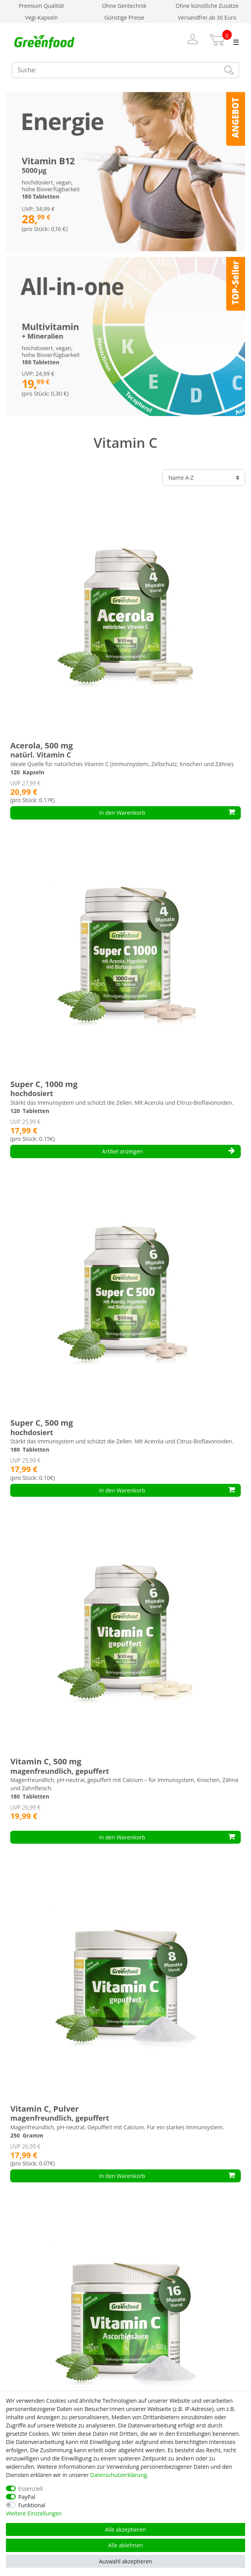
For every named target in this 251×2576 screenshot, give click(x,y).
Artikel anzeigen (168, 1151)
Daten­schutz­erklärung (118, 2475)
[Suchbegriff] (115, 70)
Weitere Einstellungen (34, 2513)
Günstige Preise (124, 17)
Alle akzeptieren (125, 2529)
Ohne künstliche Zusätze (206, 5)
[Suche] (229, 70)
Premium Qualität (41, 5)
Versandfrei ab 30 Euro (207, 17)
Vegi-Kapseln (41, 17)
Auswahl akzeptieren (125, 2561)
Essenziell (30, 2488)
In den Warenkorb (167, 812)
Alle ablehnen (125, 2545)
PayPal (26, 2497)
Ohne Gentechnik (124, 5)
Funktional (32, 2505)
